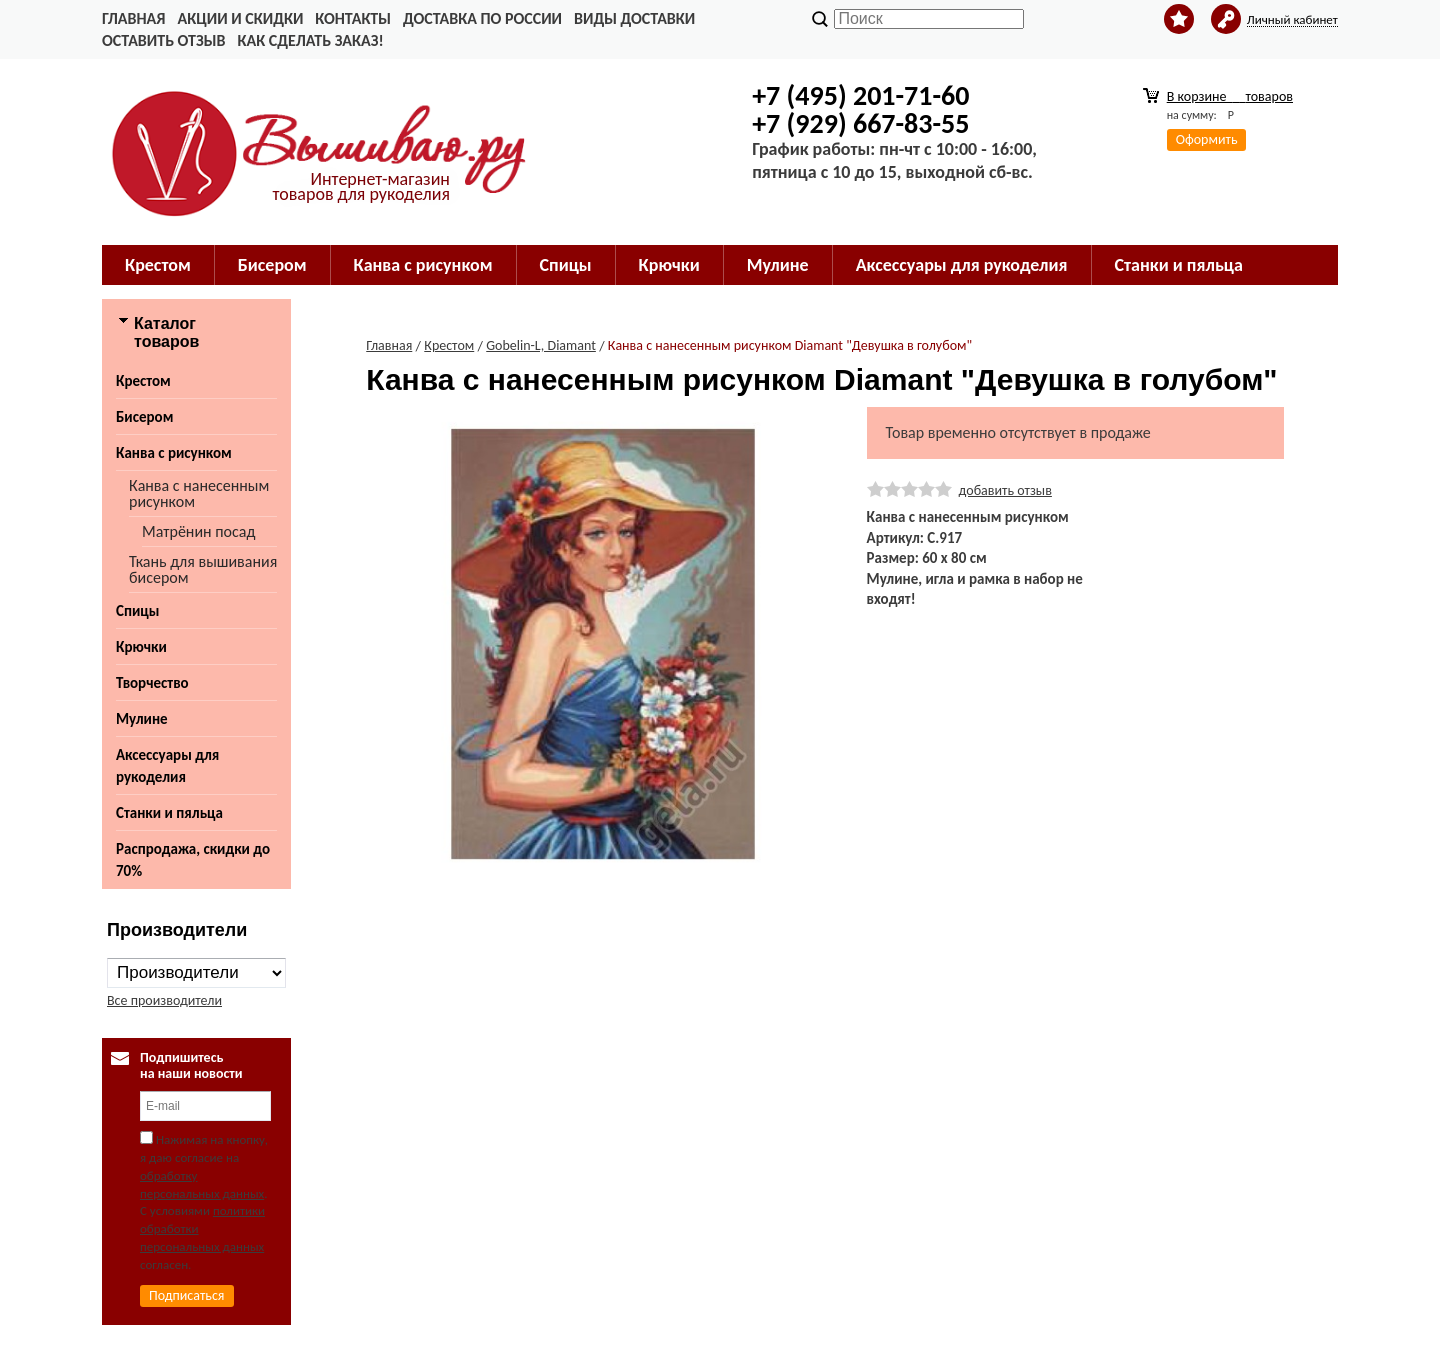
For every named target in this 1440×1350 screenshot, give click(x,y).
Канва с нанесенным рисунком (199, 493)
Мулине (142, 719)
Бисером (144, 417)
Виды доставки (634, 18)
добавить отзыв (1005, 490)
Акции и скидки (240, 18)
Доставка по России (482, 18)
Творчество (152, 683)
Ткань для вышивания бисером (203, 569)
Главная (133, 18)
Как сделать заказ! (310, 40)
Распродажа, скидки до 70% (193, 860)
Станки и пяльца (169, 813)
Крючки (141, 647)
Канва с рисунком (174, 453)
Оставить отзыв (163, 40)
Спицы (137, 611)
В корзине (1230, 96)
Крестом (143, 381)
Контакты (353, 18)
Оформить (1207, 139)
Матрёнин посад (198, 531)
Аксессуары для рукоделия (167, 766)
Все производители (164, 1000)
